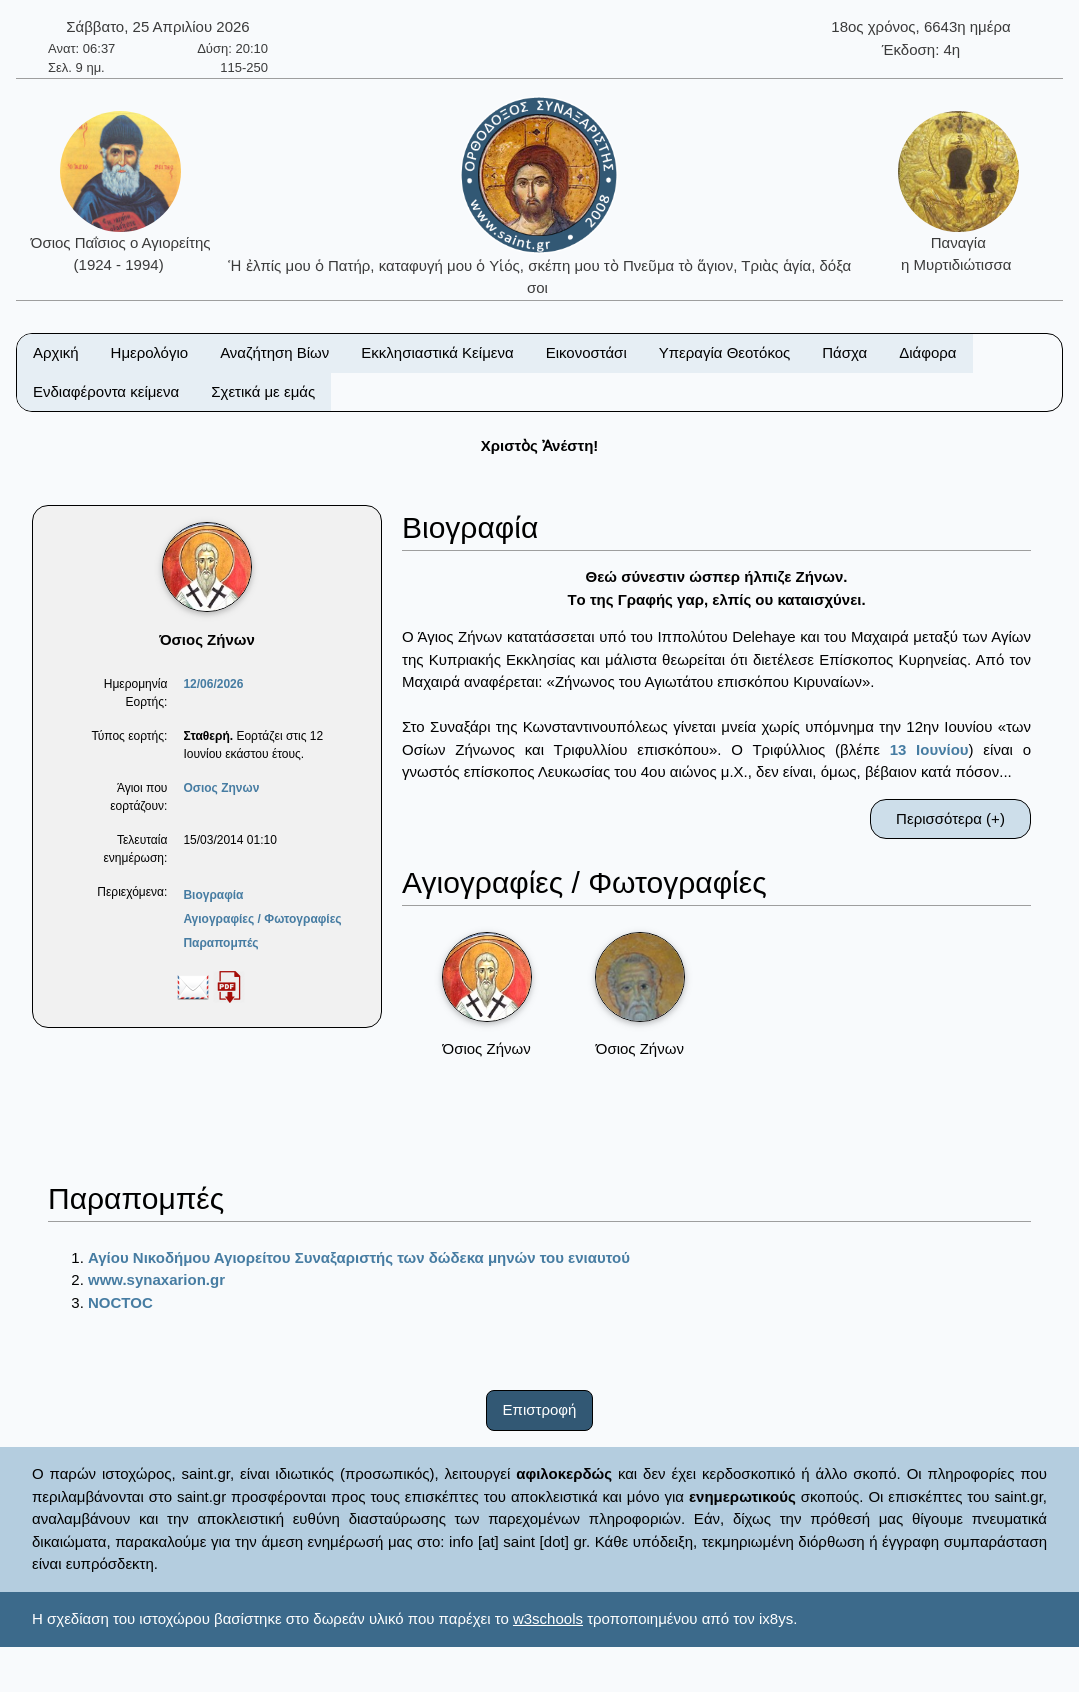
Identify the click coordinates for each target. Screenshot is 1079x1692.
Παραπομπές (220, 943)
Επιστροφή (540, 1409)
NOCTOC (120, 1302)
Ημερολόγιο (150, 352)
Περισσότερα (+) (950, 818)
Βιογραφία (213, 895)
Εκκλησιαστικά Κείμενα (437, 352)
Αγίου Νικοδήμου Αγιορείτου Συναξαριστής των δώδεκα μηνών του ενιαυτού (359, 1257)
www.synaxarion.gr (156, 1279)
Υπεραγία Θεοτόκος (725, 352)
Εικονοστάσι (586, 352)
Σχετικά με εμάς (263, 391)
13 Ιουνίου (929, 749)
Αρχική (56, 352)
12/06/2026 (213, 684)
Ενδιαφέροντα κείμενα (106, 391)
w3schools (548, 1618)
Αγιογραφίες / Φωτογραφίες (262, 919)
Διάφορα (927, 352)
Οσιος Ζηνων (221, 788)
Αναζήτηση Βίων (274, 352)
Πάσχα (844, 352)
